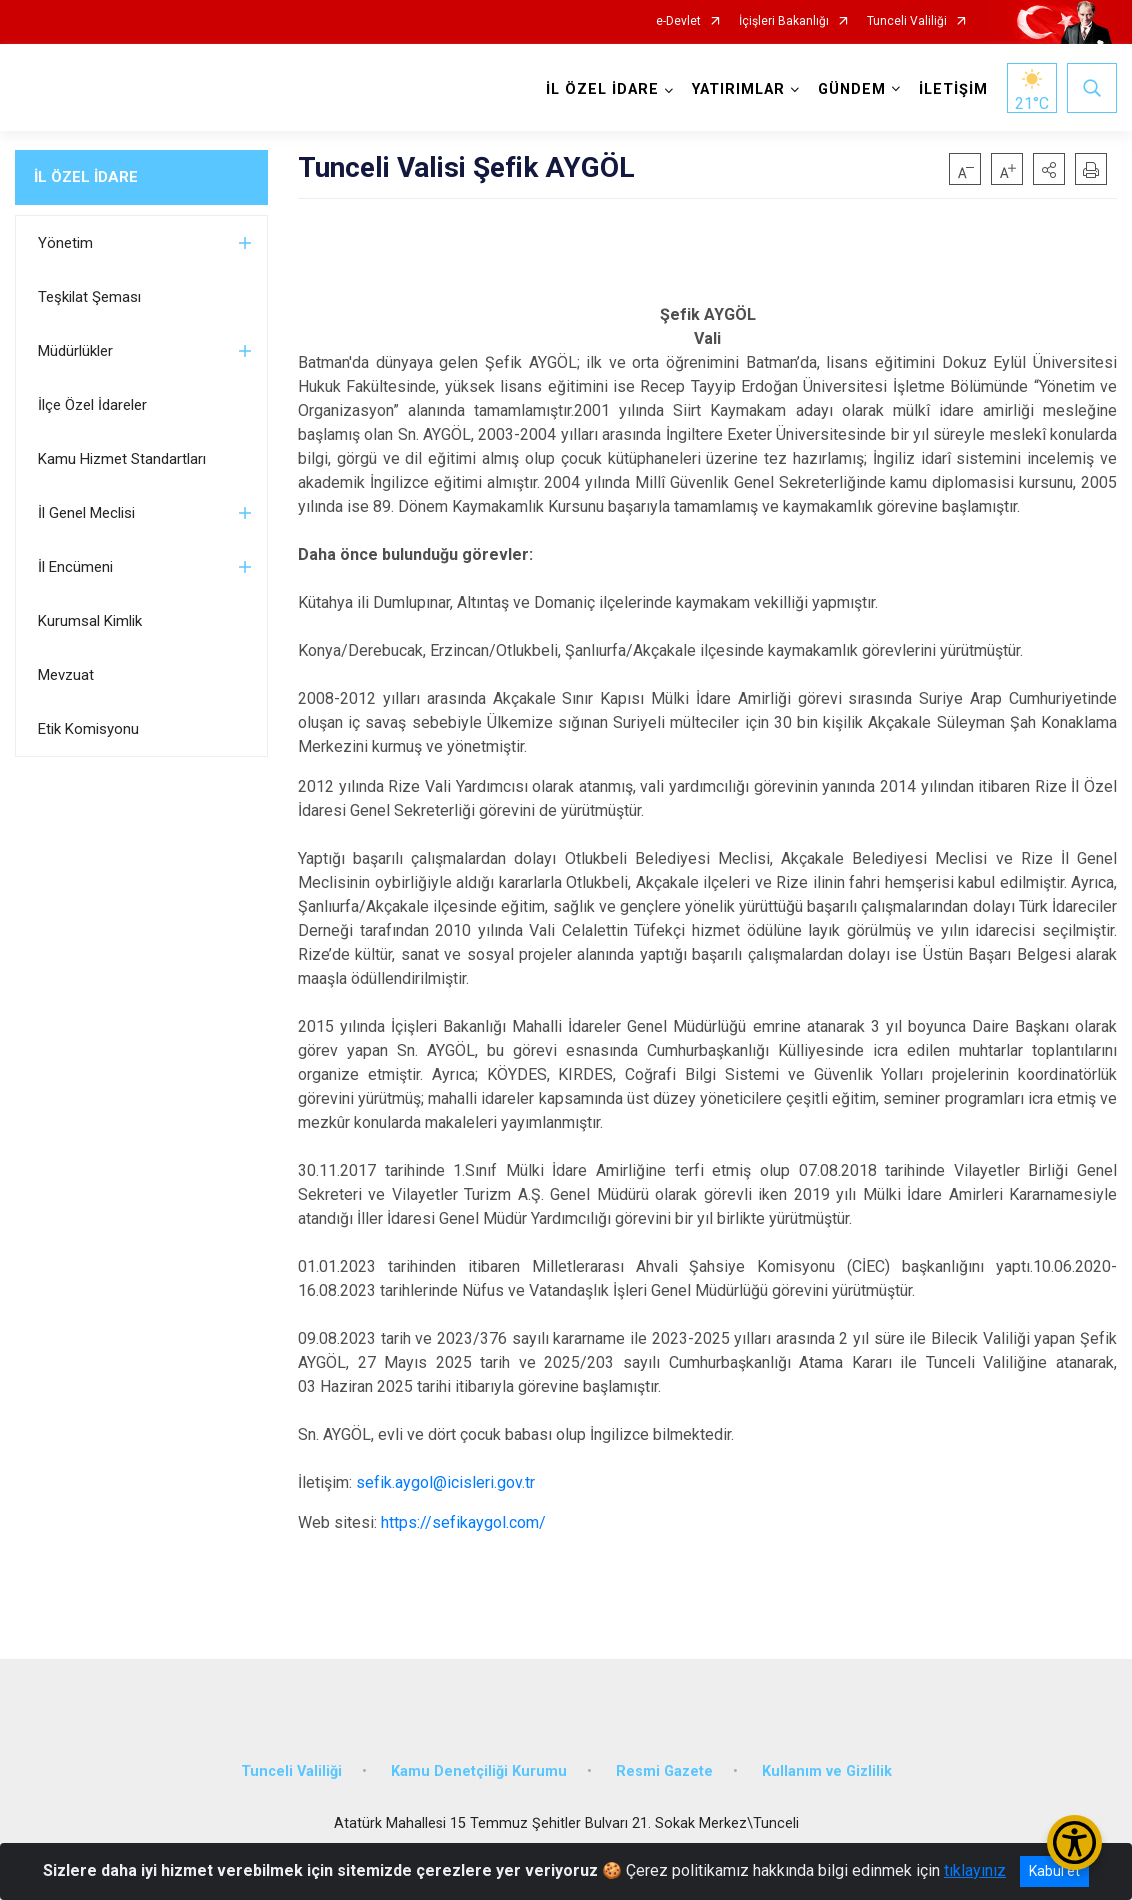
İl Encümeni (75, 567)
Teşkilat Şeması (89, 297)
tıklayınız (975, 1870)
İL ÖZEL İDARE (86, 177)
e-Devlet (678, 21)
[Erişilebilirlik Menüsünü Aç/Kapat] (1074, 1842)
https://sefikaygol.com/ (463, 1522)
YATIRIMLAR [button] (738, 89)
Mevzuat (66, 675)
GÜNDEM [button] (852, 89)
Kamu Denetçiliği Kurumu (479, 1771)
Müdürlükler (75, 351)
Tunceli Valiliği (907, 21)
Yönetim (65, 243)
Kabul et (1054, 1871)
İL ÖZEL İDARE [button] (602, 89)
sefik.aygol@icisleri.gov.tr (445, 1482)
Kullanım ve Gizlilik (827, 1771)
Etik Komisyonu (88, 729)
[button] (1049, 169)
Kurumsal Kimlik (90, 621)
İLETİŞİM (953, 89)
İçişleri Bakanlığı (784, 21)
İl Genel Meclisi (86, 513)
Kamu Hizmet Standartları (122, 459)
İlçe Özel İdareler (92, 405)
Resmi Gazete (664, 1771)
